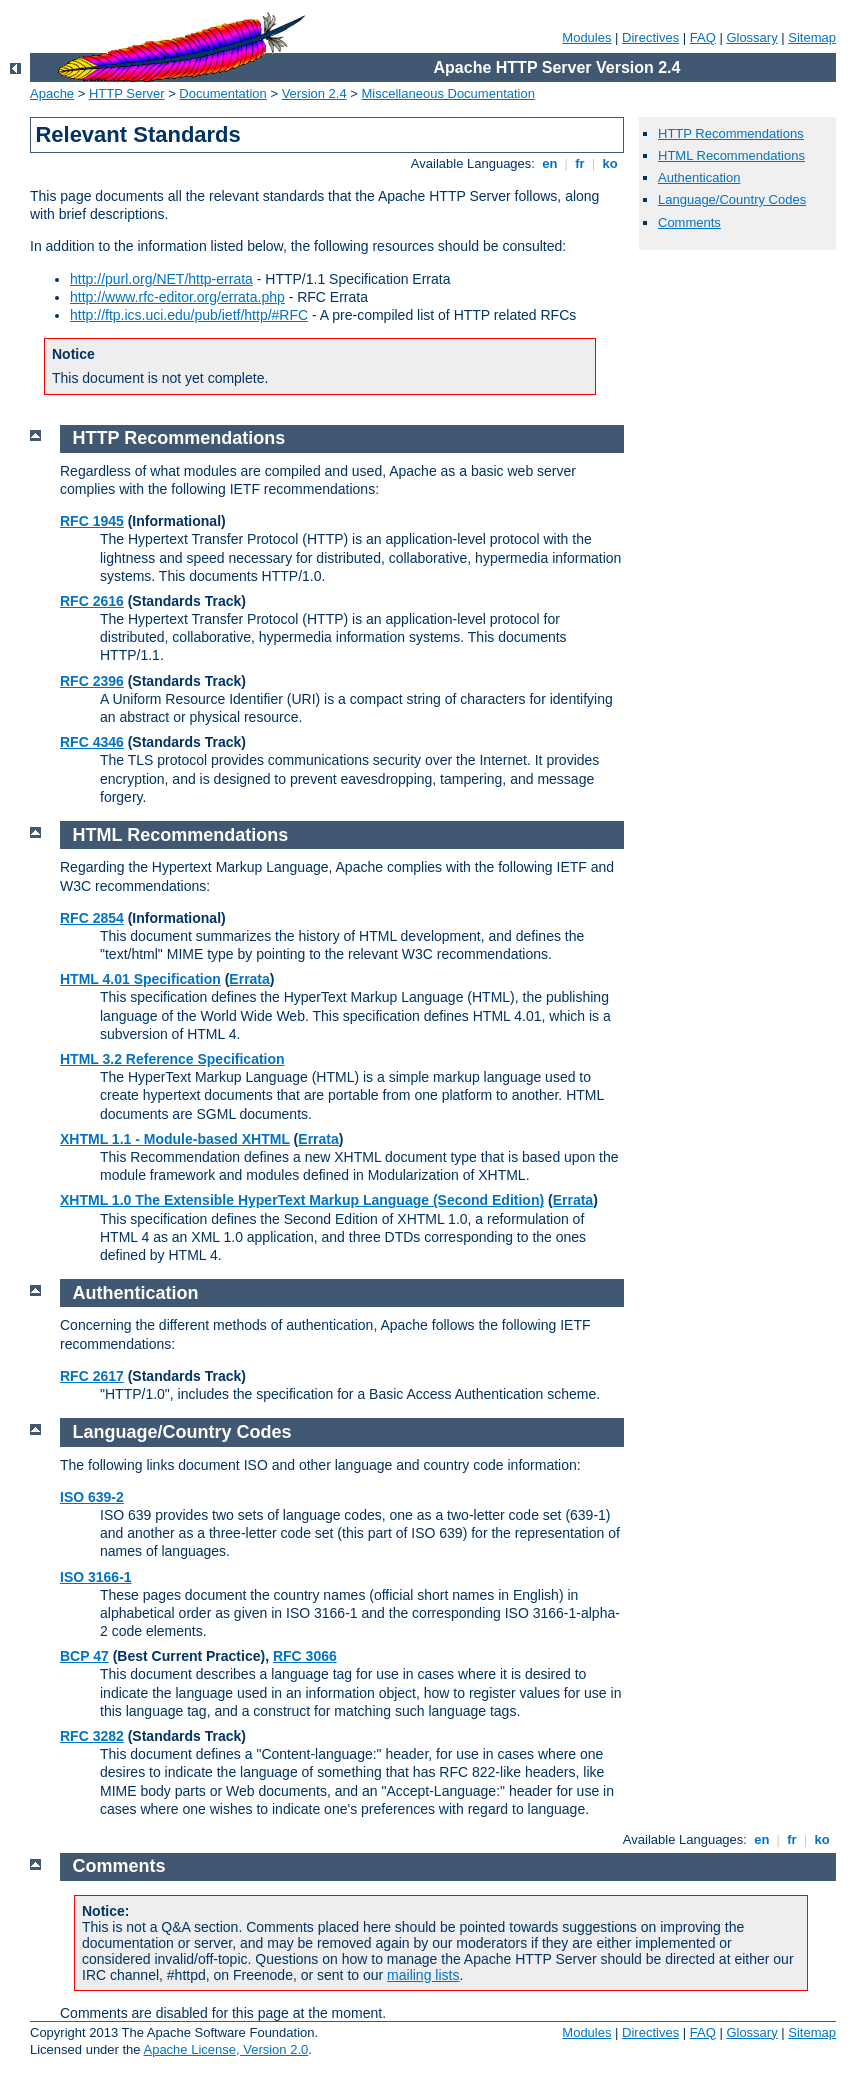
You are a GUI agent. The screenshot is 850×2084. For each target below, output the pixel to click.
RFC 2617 (92, 1376)
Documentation (222, 93)
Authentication (699, 177)
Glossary (751, 37)
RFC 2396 (92, 681)
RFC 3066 (305, 1656)
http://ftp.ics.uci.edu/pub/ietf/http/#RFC (189, 315)
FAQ (703, 37)
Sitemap (812, 37)
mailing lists (423, 1975)
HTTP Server (127, 93)
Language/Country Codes (732, 199)
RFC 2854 (92, 918)
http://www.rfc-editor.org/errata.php (177, 297)
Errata (249, 979)
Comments (689, 222)
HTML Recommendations (731, 155)
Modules (586, 37)
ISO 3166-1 (96, 1577)
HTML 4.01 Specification (140, 979)
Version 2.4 (314, 93)
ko (610, 163)
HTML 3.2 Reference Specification (172, 1059)
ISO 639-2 (92, 1497)
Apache (52, 93)
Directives (650, 37)
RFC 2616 (92, 601)
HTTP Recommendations (731, 133)
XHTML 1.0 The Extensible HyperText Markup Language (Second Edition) (302, 1200)
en (550, 163)
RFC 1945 (92, 521)
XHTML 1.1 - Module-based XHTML (175, 1139)
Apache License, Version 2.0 (225, 2049)
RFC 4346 (92, 742)
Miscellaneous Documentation (448, 93)
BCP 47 (84, 1656)
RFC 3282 (92, 1736)
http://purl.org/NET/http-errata (161, 279)
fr (580, 163)
